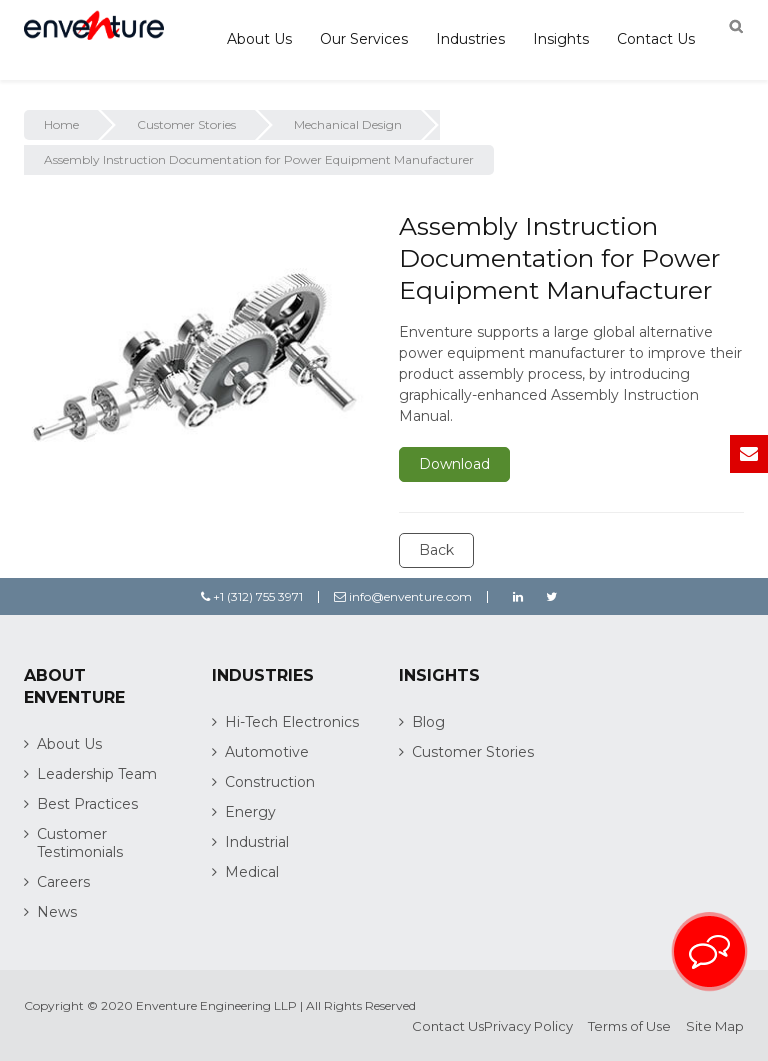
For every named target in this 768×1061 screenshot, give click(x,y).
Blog (428, 722)
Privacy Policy (528, 1026)
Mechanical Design (348, 124)
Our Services (364, 39)
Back (436, 550)
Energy (250, 812)
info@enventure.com (403, 596)
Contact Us (656, 39)
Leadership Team (97, 774)
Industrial (257, 842)
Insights (561, 39)
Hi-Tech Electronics (292, 722)
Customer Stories (186, 124)
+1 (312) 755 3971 (252, 596)
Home (61, 124)
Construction (270, 782)
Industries (470, 39)
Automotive (267, 752)
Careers (63, 882)
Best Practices (87, 804)
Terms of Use (629, 1026)
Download (454, 464)
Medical (252, 872)
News (57, 912)
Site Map (715, 1026)
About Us (259, 39)
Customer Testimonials (80, 843)
